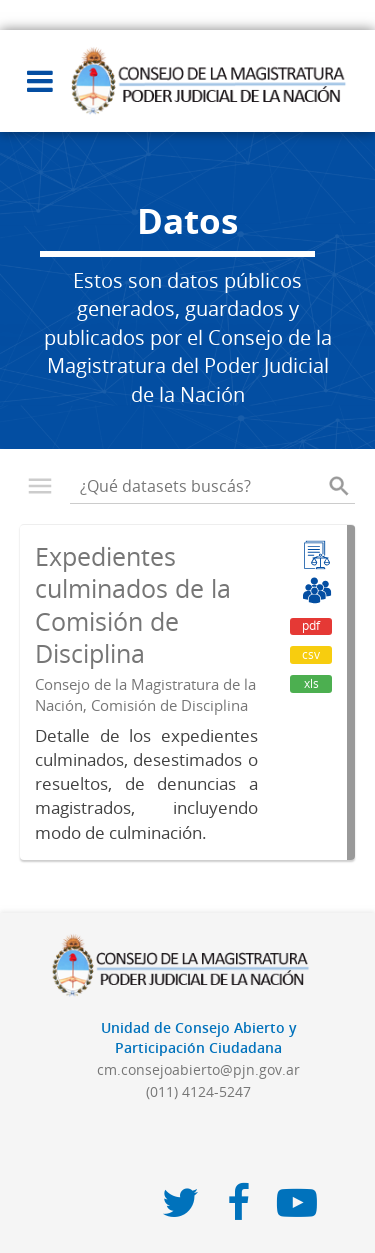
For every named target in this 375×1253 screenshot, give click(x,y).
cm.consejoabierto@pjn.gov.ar (198, 1069)
